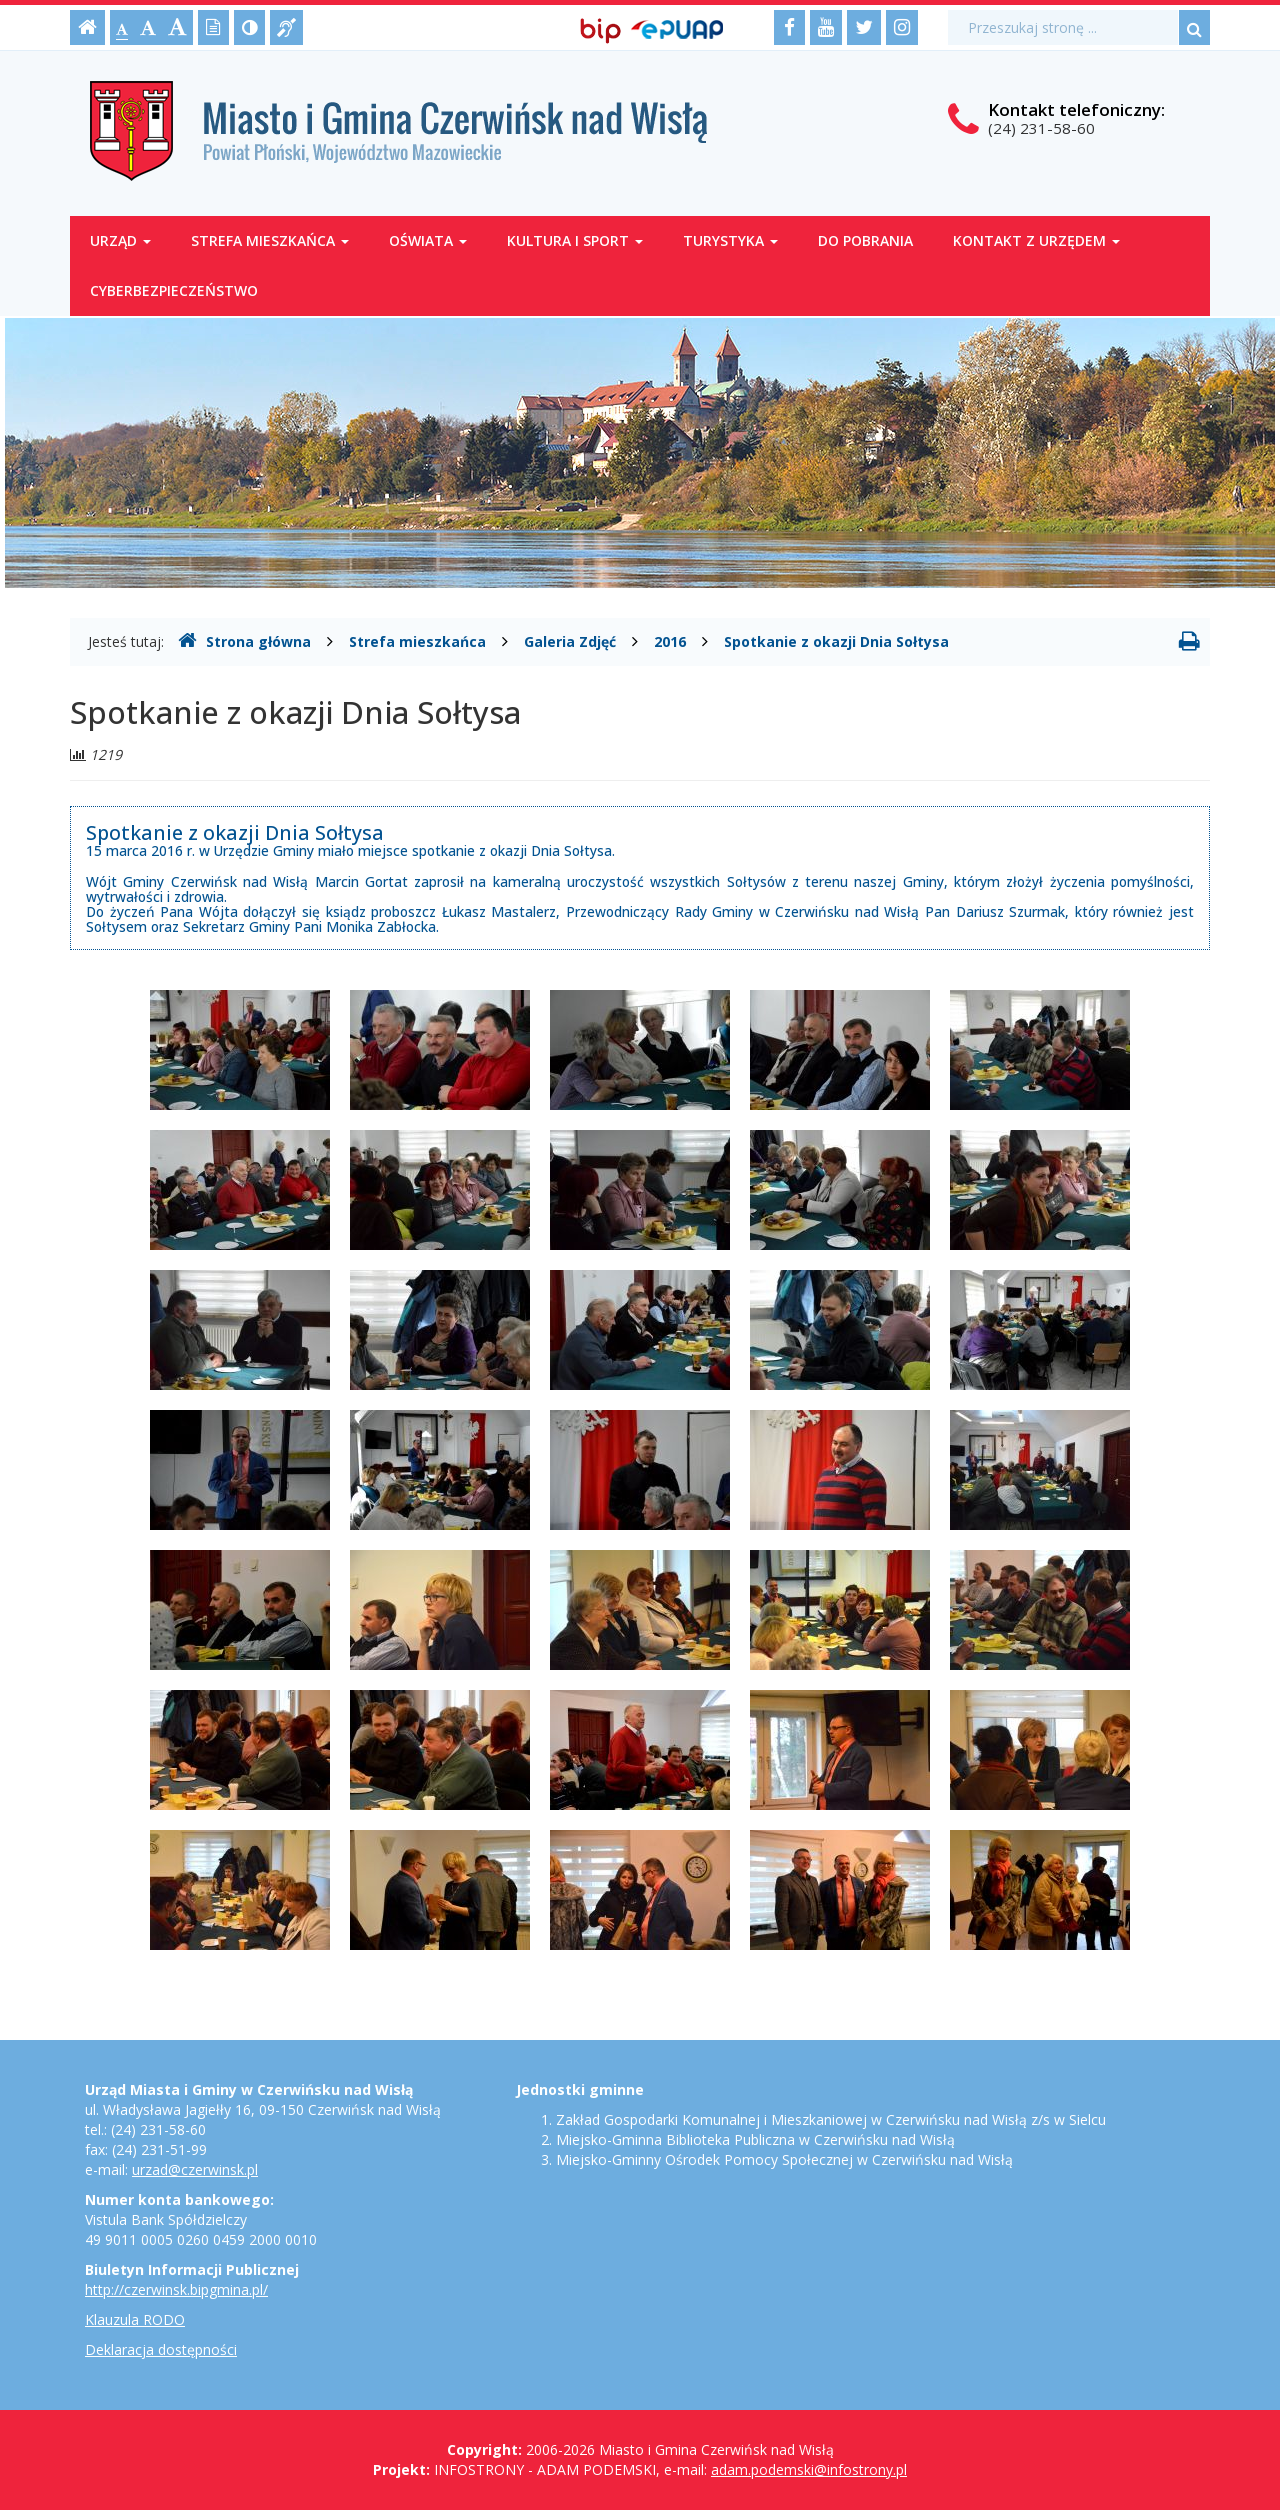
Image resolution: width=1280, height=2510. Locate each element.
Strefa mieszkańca (270, 240)
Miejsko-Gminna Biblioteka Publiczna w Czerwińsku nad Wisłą (755, 2139)
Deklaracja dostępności (161, 2349)
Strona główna (244, 641)
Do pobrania (865, 240)
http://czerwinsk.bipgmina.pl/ (176, 2289)
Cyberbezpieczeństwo (174, 290)
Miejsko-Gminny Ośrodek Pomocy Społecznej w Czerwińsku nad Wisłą (784, 2159)
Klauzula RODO (135, 2319)
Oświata (428, 240)
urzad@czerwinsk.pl (195, 2169)
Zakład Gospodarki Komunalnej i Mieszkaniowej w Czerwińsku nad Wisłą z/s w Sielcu (831, 2119)
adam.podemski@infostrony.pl (809, 2469)
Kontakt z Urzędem (1036, 240)
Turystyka (730, 240)
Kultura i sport (575, 240)
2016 (670, 641)
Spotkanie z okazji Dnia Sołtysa (836, 641)
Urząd (120, 240)
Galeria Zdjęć (570, 641)
